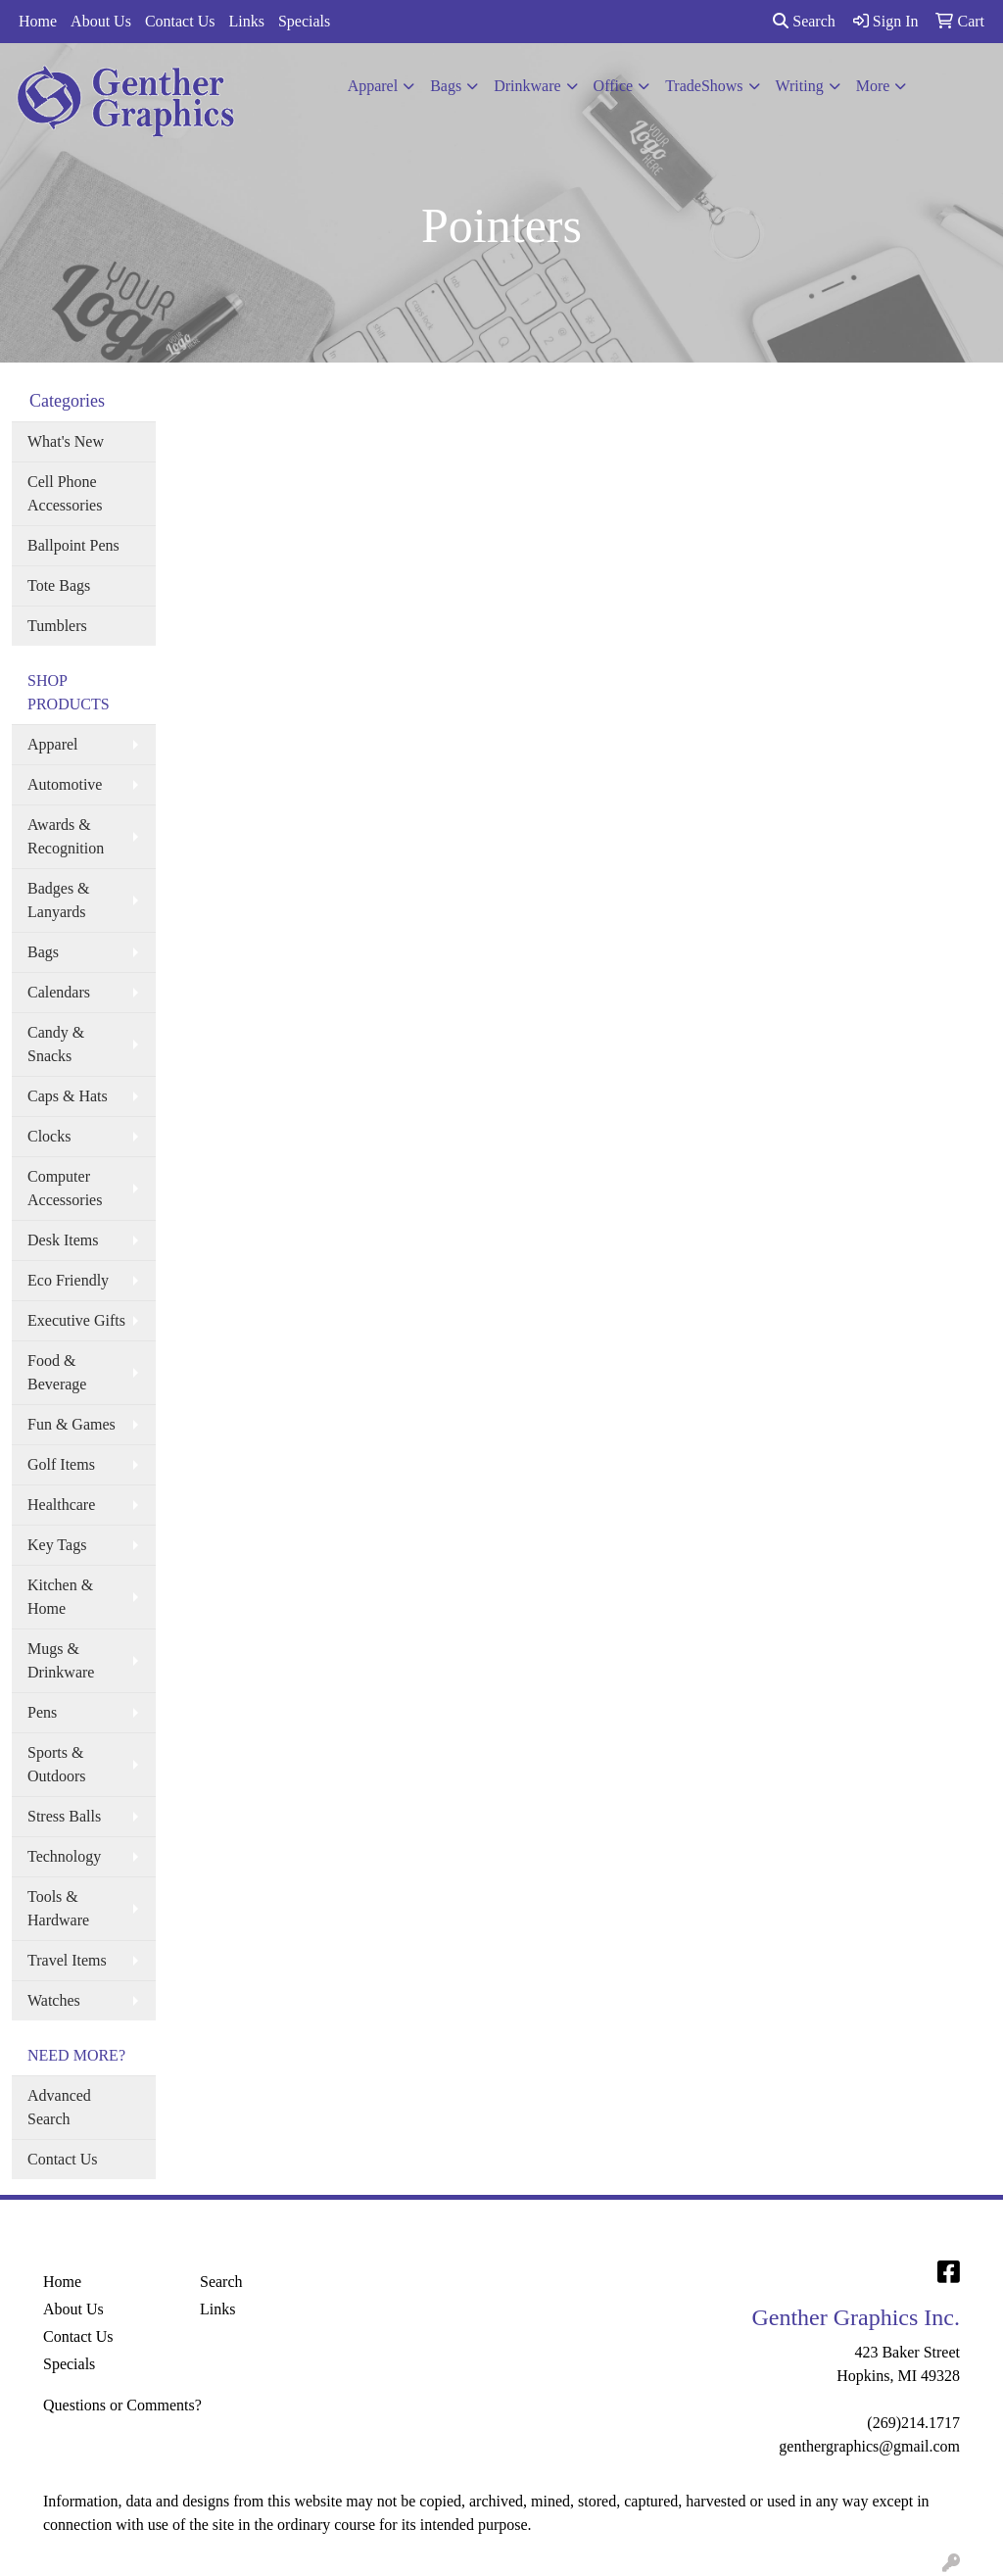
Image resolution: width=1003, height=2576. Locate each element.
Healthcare (61, 1504)
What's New (65, 441)
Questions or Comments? (122, 2405)
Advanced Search (59, 2107)
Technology (64, 1856)
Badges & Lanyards (58, 900)
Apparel (373, 85)
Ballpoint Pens (73, 545)
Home (38, 21)
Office (614, 85)
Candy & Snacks (55, 1044)
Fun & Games (71, 1424)
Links (245, 21)
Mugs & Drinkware (60, 1660)
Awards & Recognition (65, 836)
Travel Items (67, 1960)
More (873, 85)
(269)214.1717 (913, 2422)
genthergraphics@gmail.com (869, 2446)
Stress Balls (64, 1816)
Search (804, 21)
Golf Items (61, 1464)
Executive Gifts (76, 1320)
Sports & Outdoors (56, 1764)
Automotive (64, 784)
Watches (53, 2000)
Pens (42, 1712)
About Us (101, 21)
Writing (800, 85)
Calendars (58, 992)
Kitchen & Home (60, 1597)
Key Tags (56, 1544)
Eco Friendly (68, 1280)
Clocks (49, 1136)
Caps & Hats (67, 1096)
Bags (445, 85)
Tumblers (57, 625)
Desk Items (62, 1240)
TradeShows (703, 85)
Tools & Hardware (58, 1908)
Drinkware (527, 85)
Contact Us (180, 21)
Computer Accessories (64, 1188)
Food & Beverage (56, 1372)
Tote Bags (58, 585)
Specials (304, 21)
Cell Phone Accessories (64, 493)
